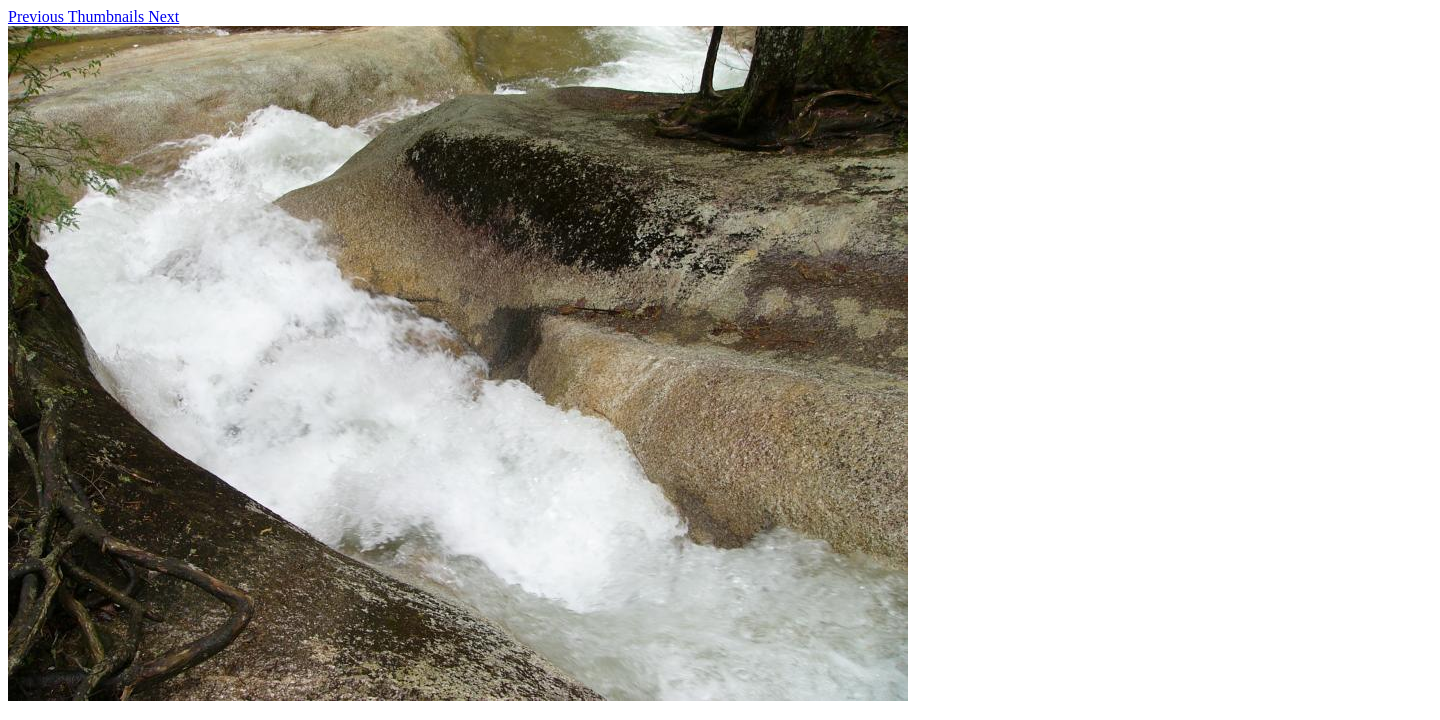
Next (163, 16)
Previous (38, 16)
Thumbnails (108, 16)
